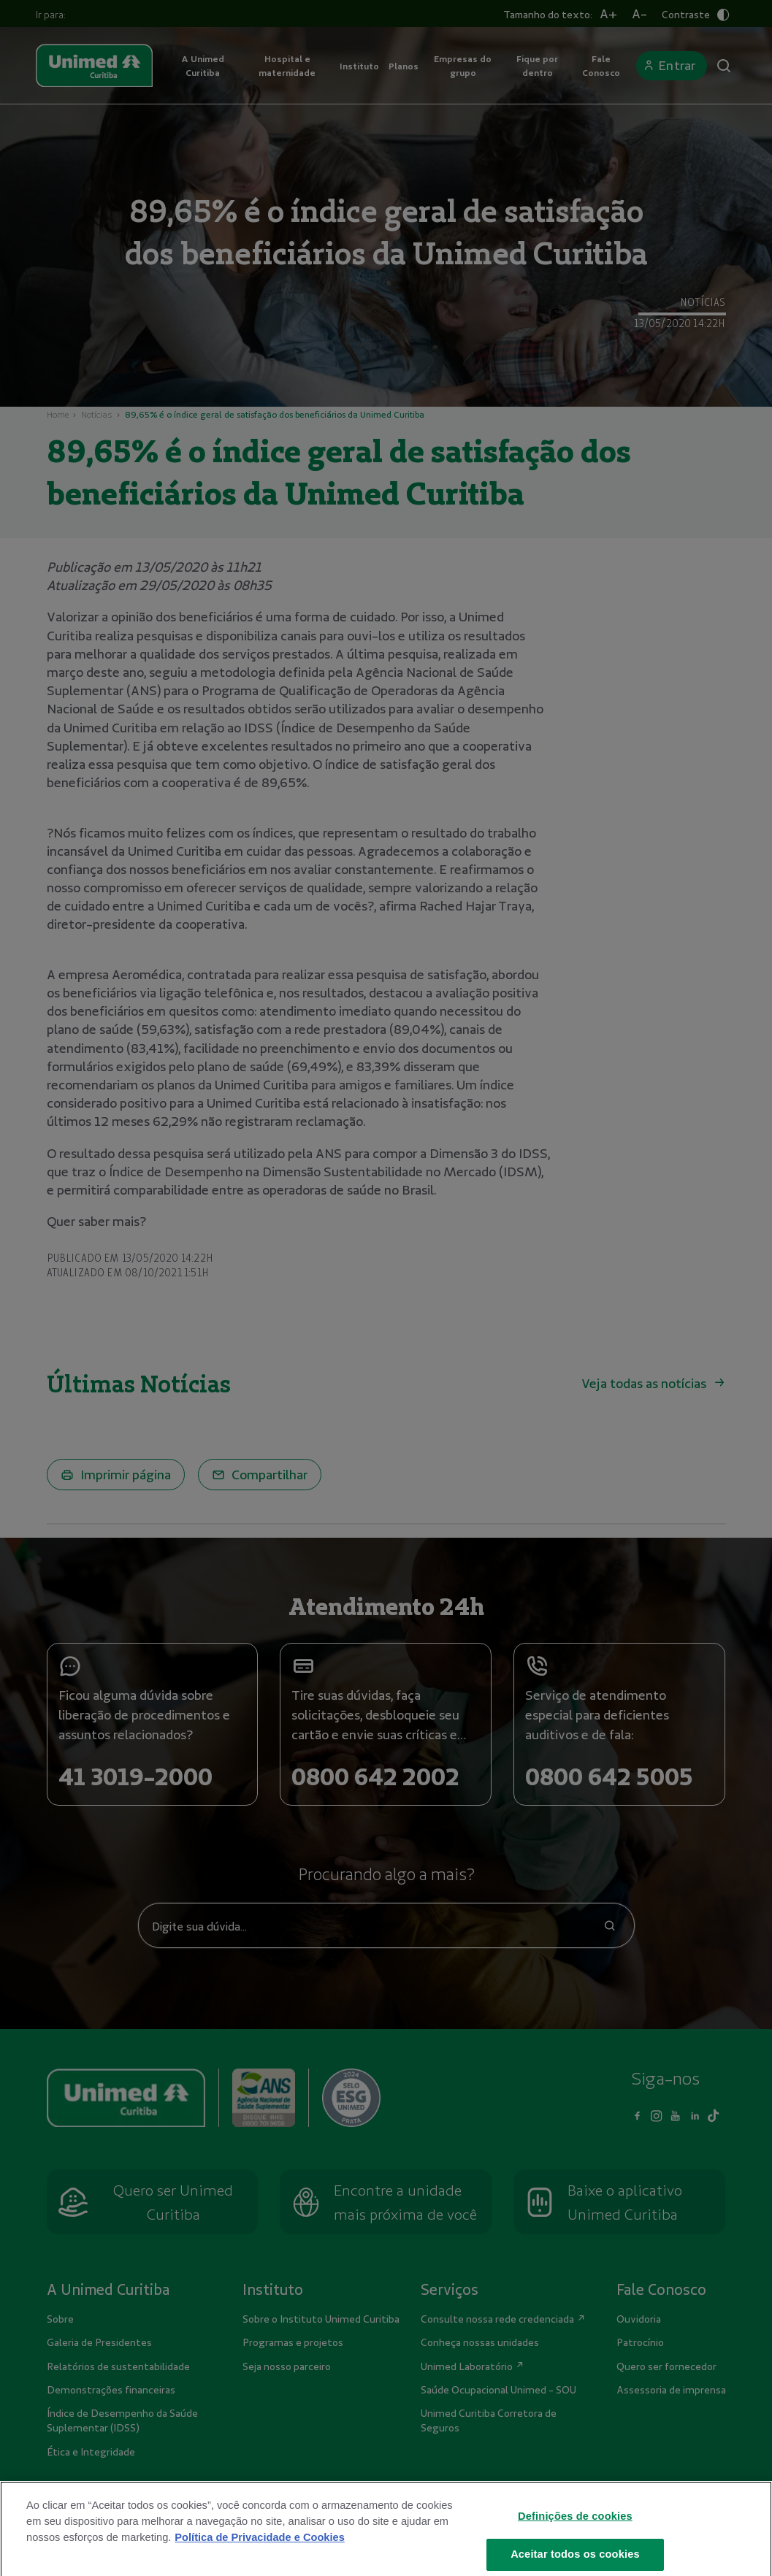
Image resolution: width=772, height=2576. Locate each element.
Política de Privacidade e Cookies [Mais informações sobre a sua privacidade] (259, 2550)
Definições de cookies (575, 2529)
